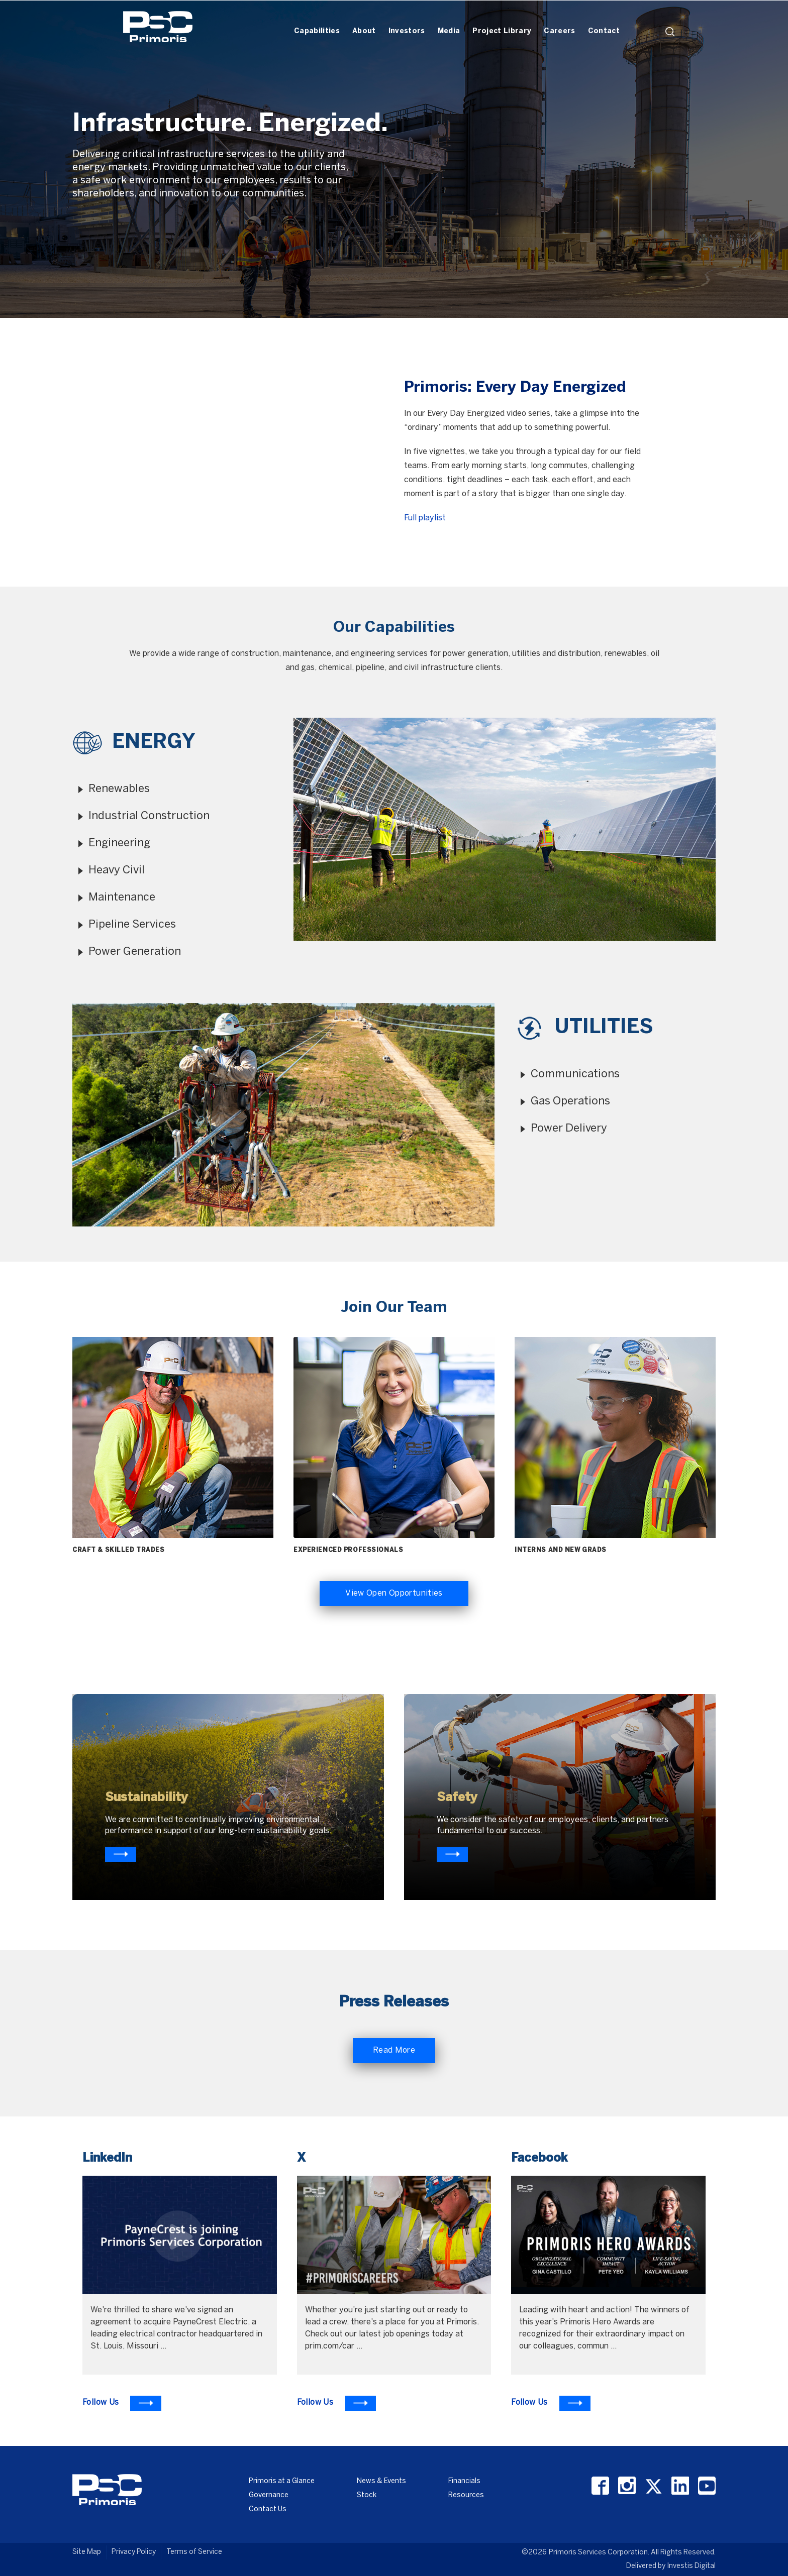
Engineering (119, 843)
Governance (268, 2495)
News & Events (381, 2481)
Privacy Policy (134, 2552)
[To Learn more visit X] (336, 2403)
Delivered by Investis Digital (671, 2566)
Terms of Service (194, 2552)
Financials (464, 2481)
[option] (394, 159)
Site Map (86, 2552)
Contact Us (267, 2509)
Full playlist (425, 518)
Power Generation (134, 952)
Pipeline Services (132, 925)
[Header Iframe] (589, 14)
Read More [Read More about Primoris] (394, 2050)
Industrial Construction (149, 816)
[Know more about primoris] (452, 1854)
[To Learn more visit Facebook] (550, 2403)
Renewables (119, 789)
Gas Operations (570, 1101)
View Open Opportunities (394, 1593)
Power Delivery (569, 1129)
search (670, 32)
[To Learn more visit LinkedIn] (121, 2403)
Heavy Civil (116, 870)
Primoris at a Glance (282, 2481)
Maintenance (121, 897)
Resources (466, 2495)
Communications (575, 1074)
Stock (366, 2495)
